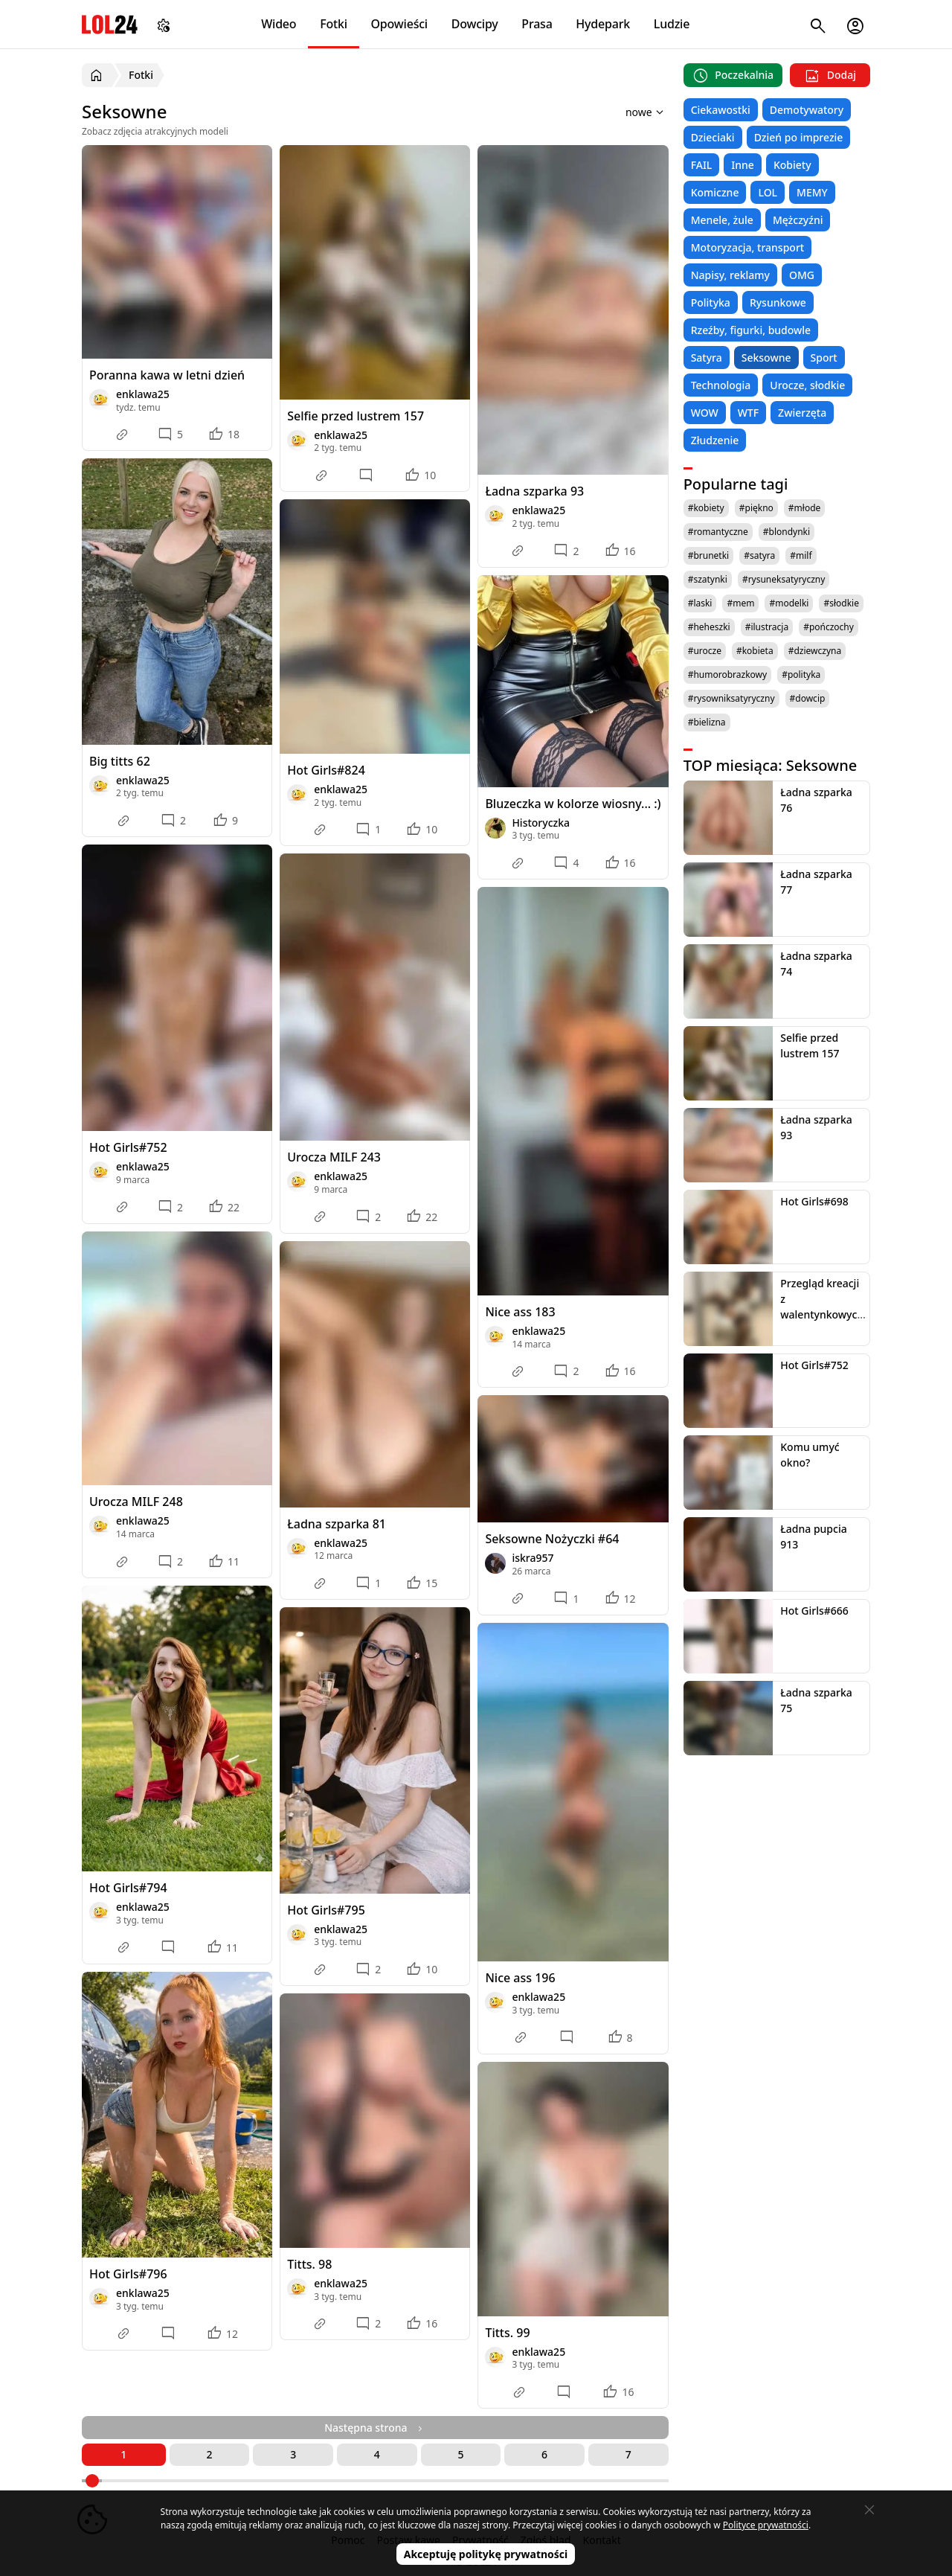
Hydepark (603, 24)
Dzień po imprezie (798, 137)
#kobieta (755, 650)
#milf (800, 555)
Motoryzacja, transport (748, 247)
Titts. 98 (309, 2264)
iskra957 (532, 1558)
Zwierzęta (802, 413)
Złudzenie (715, 440)
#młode (804, 508)
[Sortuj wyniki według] (625, 111)
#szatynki (707, 579)
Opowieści (399, 24)
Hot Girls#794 (128, 1888)
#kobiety (706, 508)
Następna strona (374, 2427)
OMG (801, 275)
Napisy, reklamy (730, 275)
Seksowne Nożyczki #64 (552, 1539)
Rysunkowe (778, 302)
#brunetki (709, 555)
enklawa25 (143, 394)
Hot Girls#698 (814, 1201)
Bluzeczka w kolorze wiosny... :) (572, 803)
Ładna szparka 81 (336, 1524)
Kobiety (792, 165)
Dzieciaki (713, 137)
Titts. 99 (507, 2333)
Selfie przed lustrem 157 (355, 416)
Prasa (536, 24)
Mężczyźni (798, 220)
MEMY (812, 192)
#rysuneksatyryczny (784, 579)
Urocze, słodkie (807, 385)
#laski (700, 603)
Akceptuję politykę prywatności (486, 2554)
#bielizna (707, 722)
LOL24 (110, 24)
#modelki (788, 603)
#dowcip (808, 698)
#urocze (704, 650)
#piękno (756, 508)
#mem (740, 603)
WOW (704, 413)
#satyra (759, 555)
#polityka (801, 674)
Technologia (721, 385)
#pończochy (828, 627)
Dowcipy (474, 24)
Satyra (706, 357)
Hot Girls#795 (326, 1910)
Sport (824, 357)
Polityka (710, 302)
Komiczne (715, 192)
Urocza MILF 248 (136, 1501)
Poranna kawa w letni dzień (167, 375)
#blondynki (786, 531)
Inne (742, 165)
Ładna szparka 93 (534, 491)
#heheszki (709, 627)
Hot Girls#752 (128, 1147)
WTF (748, 413)
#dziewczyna (815, 650)
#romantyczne (718, 531)
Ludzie (671, 24)
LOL (767, 192)
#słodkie (841, 603)
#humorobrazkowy (728, 674)
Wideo (278, 24)
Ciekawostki (720, 110)
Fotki (333, 24)
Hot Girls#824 (326, 770)
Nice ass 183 (520, 1312)
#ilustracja (766, 627)
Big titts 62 (119, 761)
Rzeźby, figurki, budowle (751, 330)
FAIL (702, 165)
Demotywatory (806, 110)
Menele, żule (722, 220)
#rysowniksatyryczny (731, 698)
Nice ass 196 (520, 1978)
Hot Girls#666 (814, 1610)
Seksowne (766, 357)
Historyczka (541, 823)
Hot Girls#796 (128, 2274)
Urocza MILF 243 (334, 1157)
